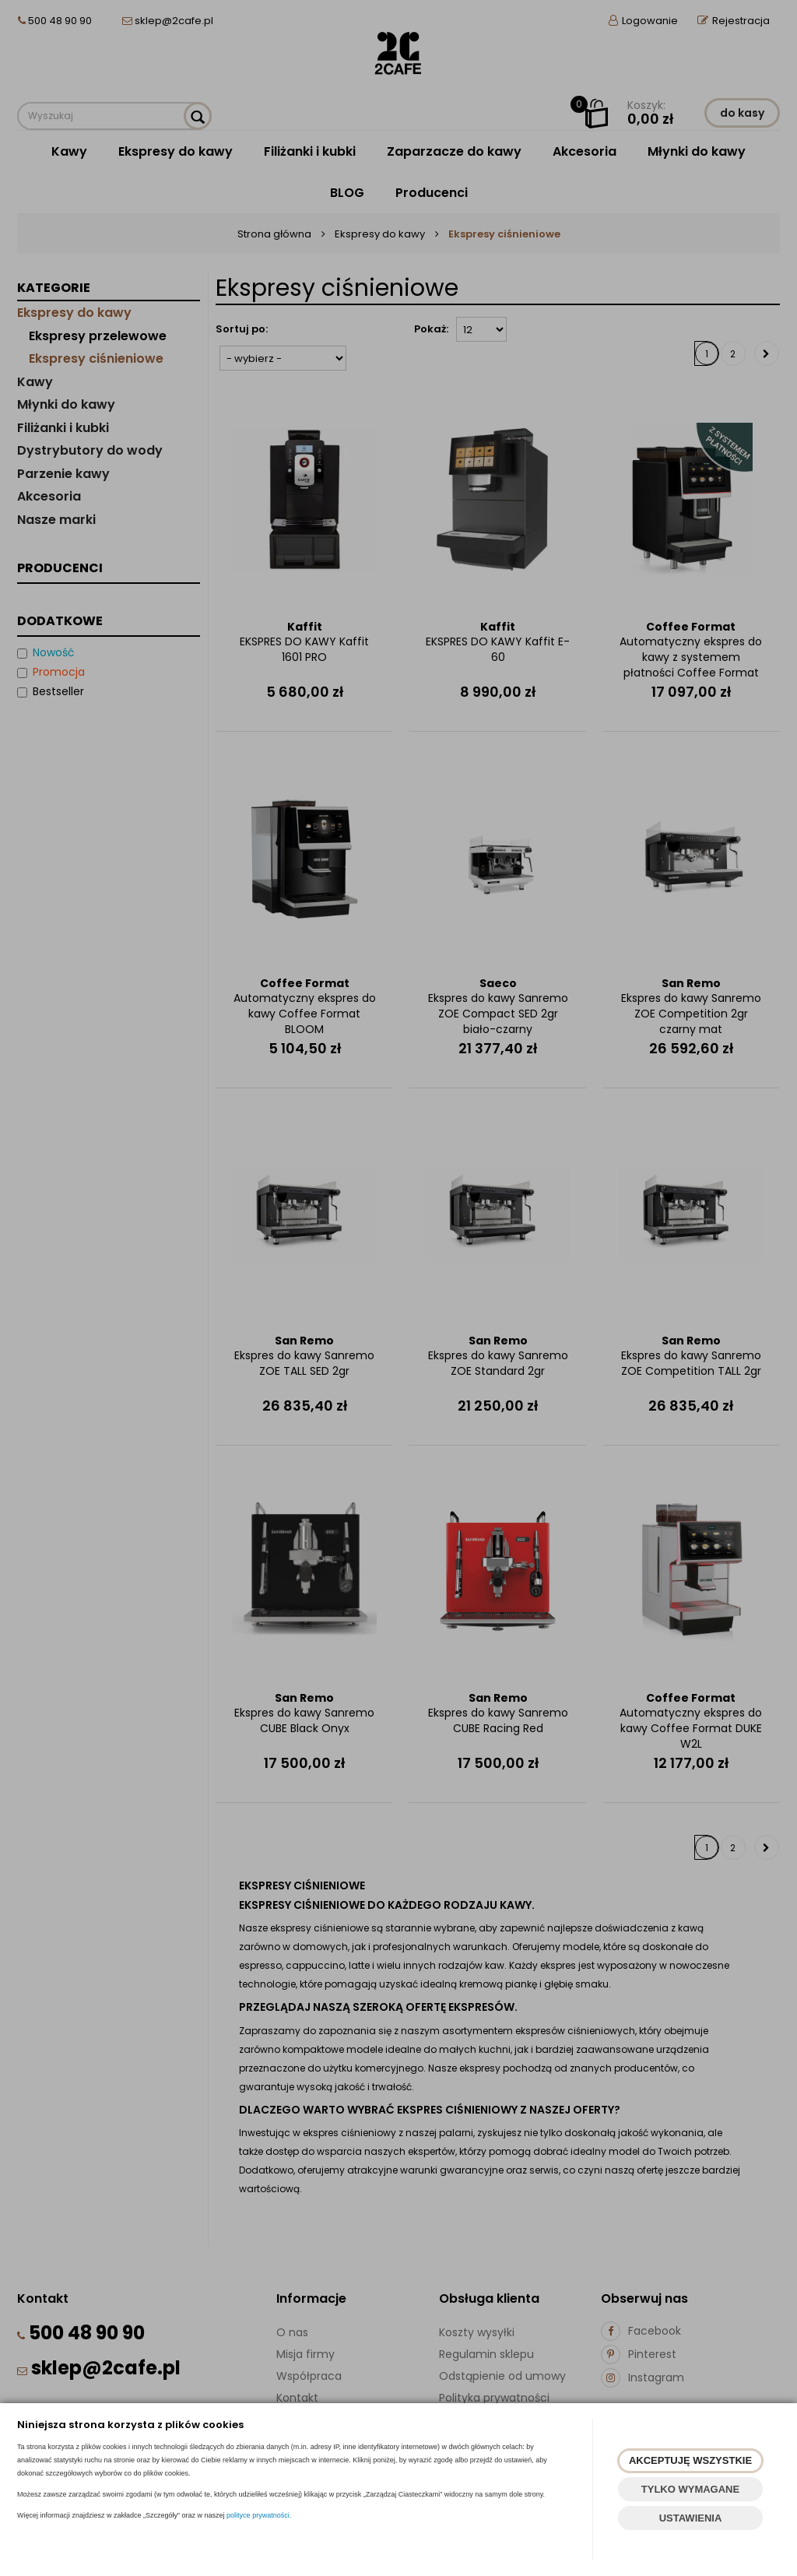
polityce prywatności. (258, 2515)
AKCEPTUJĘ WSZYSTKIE (690, 2460)
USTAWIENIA (690, 2518)
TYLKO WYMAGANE (690, 2489)
